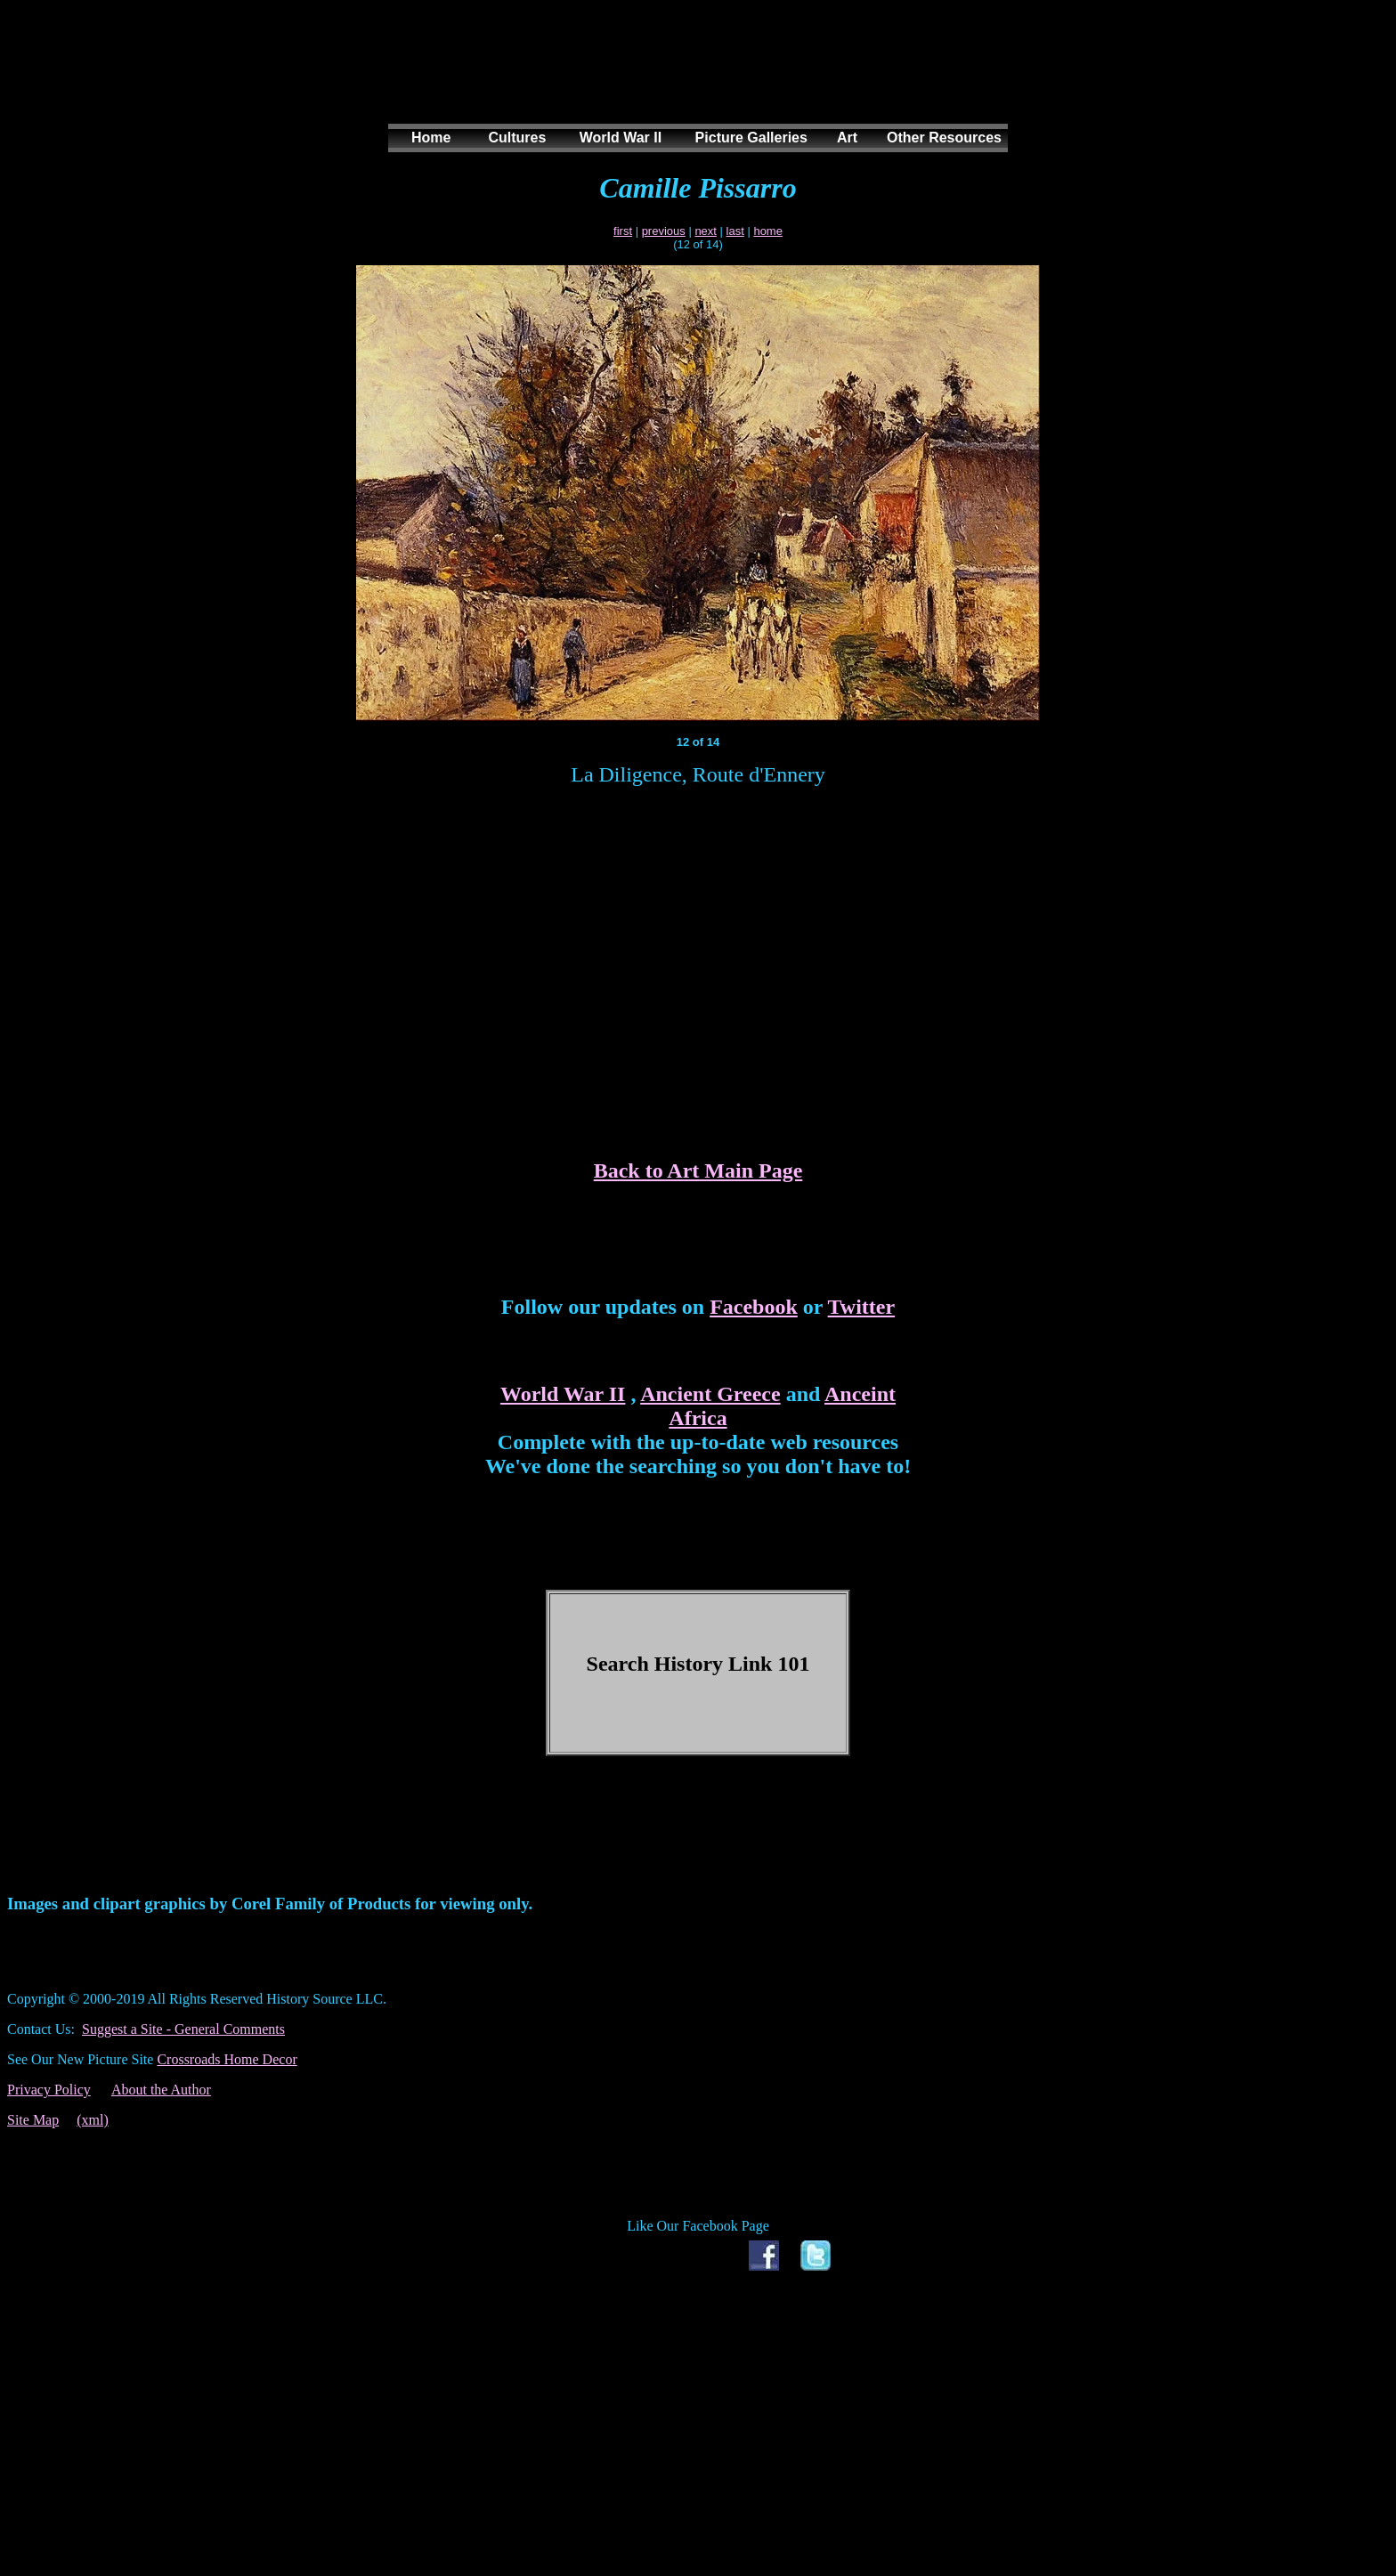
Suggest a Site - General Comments (183, 2029)
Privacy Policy (49, 2089)
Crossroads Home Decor (226, 2059)
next (705, 231)
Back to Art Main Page (698, 1170)
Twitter (862, 1306)
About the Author (161, 2089)
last (735, 231)
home (768, 231)
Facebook (754, 1306)
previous (664, 231)
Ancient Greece (710, 1393)
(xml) (93, 2119)
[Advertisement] (694, 79)
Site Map (33, 2119)
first (622, 231)
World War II (562, 1393)
